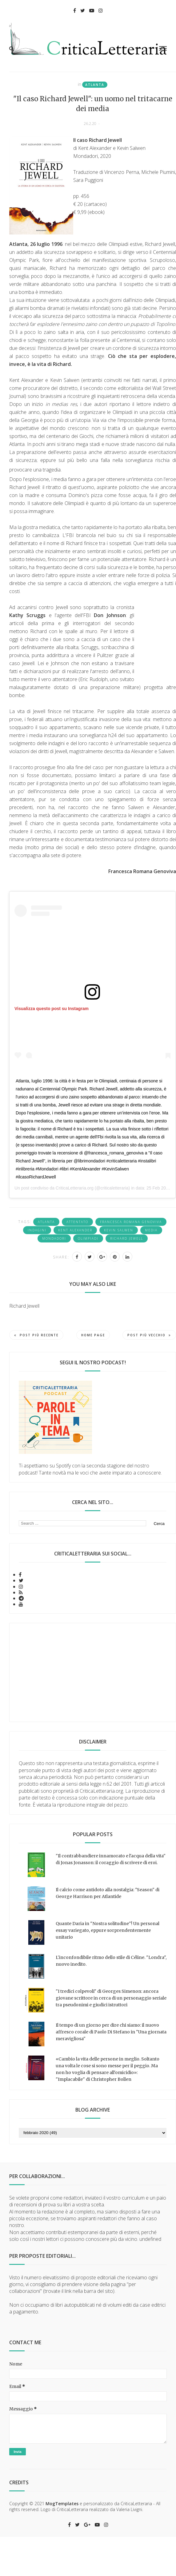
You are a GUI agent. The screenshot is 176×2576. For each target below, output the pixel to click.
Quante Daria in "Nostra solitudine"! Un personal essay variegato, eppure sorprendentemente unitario (107, 1930)
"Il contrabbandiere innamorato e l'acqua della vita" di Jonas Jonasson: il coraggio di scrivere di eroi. (111, 1859)
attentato (77, 1222)
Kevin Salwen (118, 1230)
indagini (37, 1230)
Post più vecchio (149, 1335)
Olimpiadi (88, 1238)
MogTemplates (62, 2503)
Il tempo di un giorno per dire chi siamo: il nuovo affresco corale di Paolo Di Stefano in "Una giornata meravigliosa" (111, 2031)
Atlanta (94, 84)
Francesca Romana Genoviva (131, 1222)
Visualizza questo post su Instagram (51, 1008)
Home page (93, 1335)
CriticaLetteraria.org (75, 1188)
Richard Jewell (126, 1238)
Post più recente (36, 1335)
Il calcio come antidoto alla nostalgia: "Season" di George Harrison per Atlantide (107, 1893)
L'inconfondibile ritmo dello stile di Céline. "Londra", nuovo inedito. (111, 1961)
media (151, 1230)
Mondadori (54, 1238)
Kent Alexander (75, 1230)
